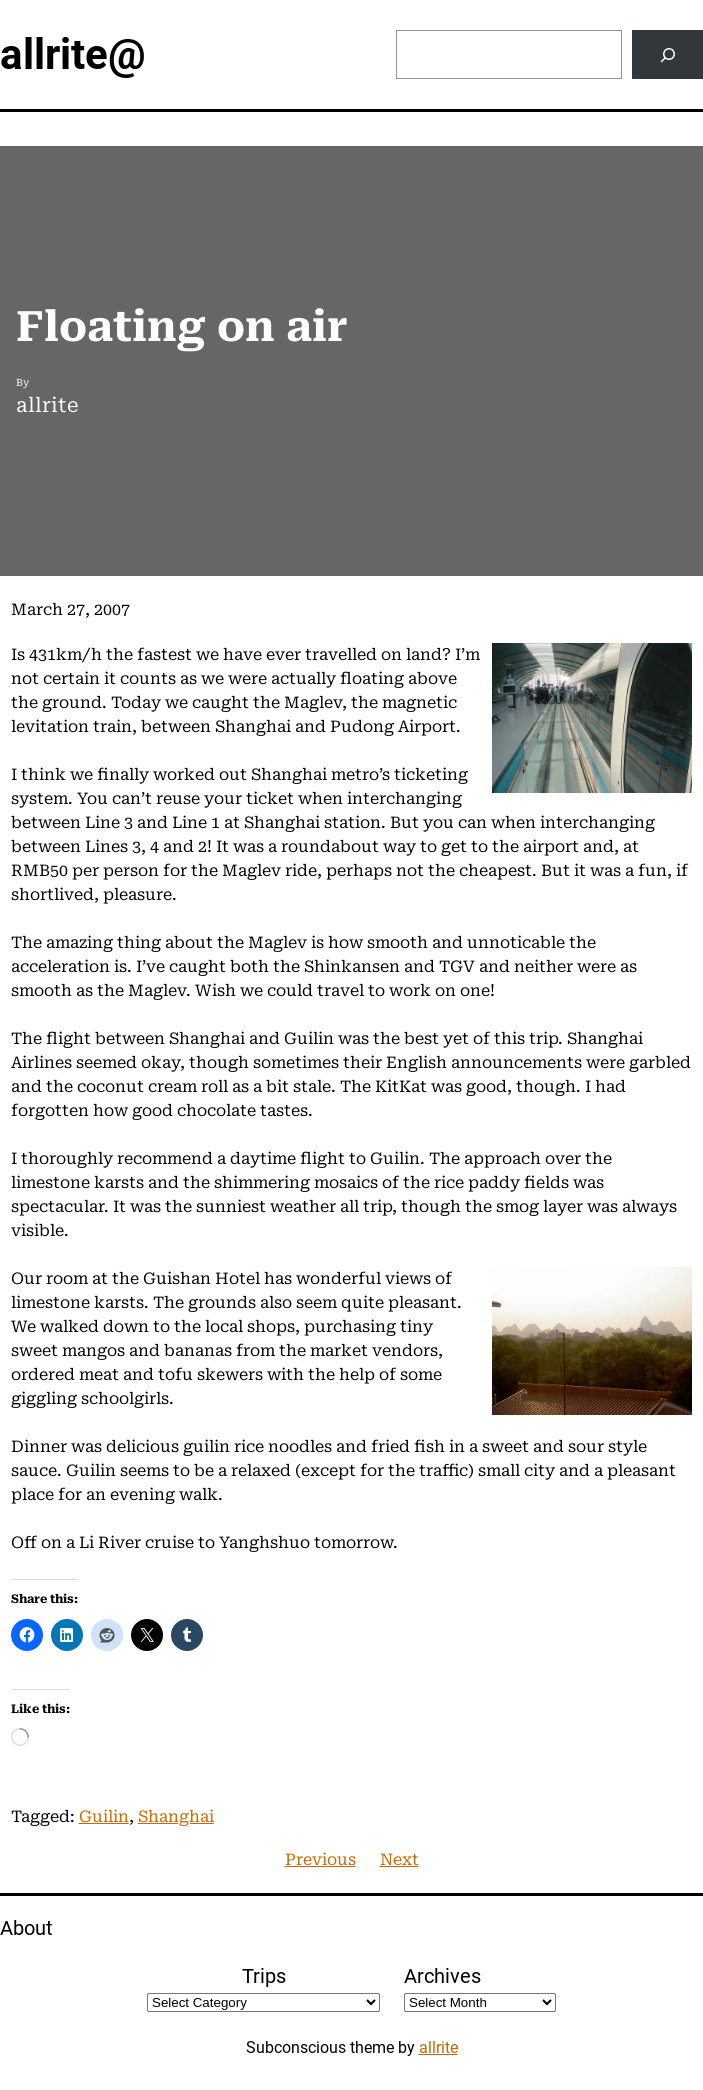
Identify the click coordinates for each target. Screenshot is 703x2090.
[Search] (667, 54)
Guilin (104, 1816)
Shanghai (176, 1816)
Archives (442, 1976)
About (26, 1928)
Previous (320, 1859)
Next (399, 1859)
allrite (438, 2047)
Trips (264, 1976)
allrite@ (73, 54)
